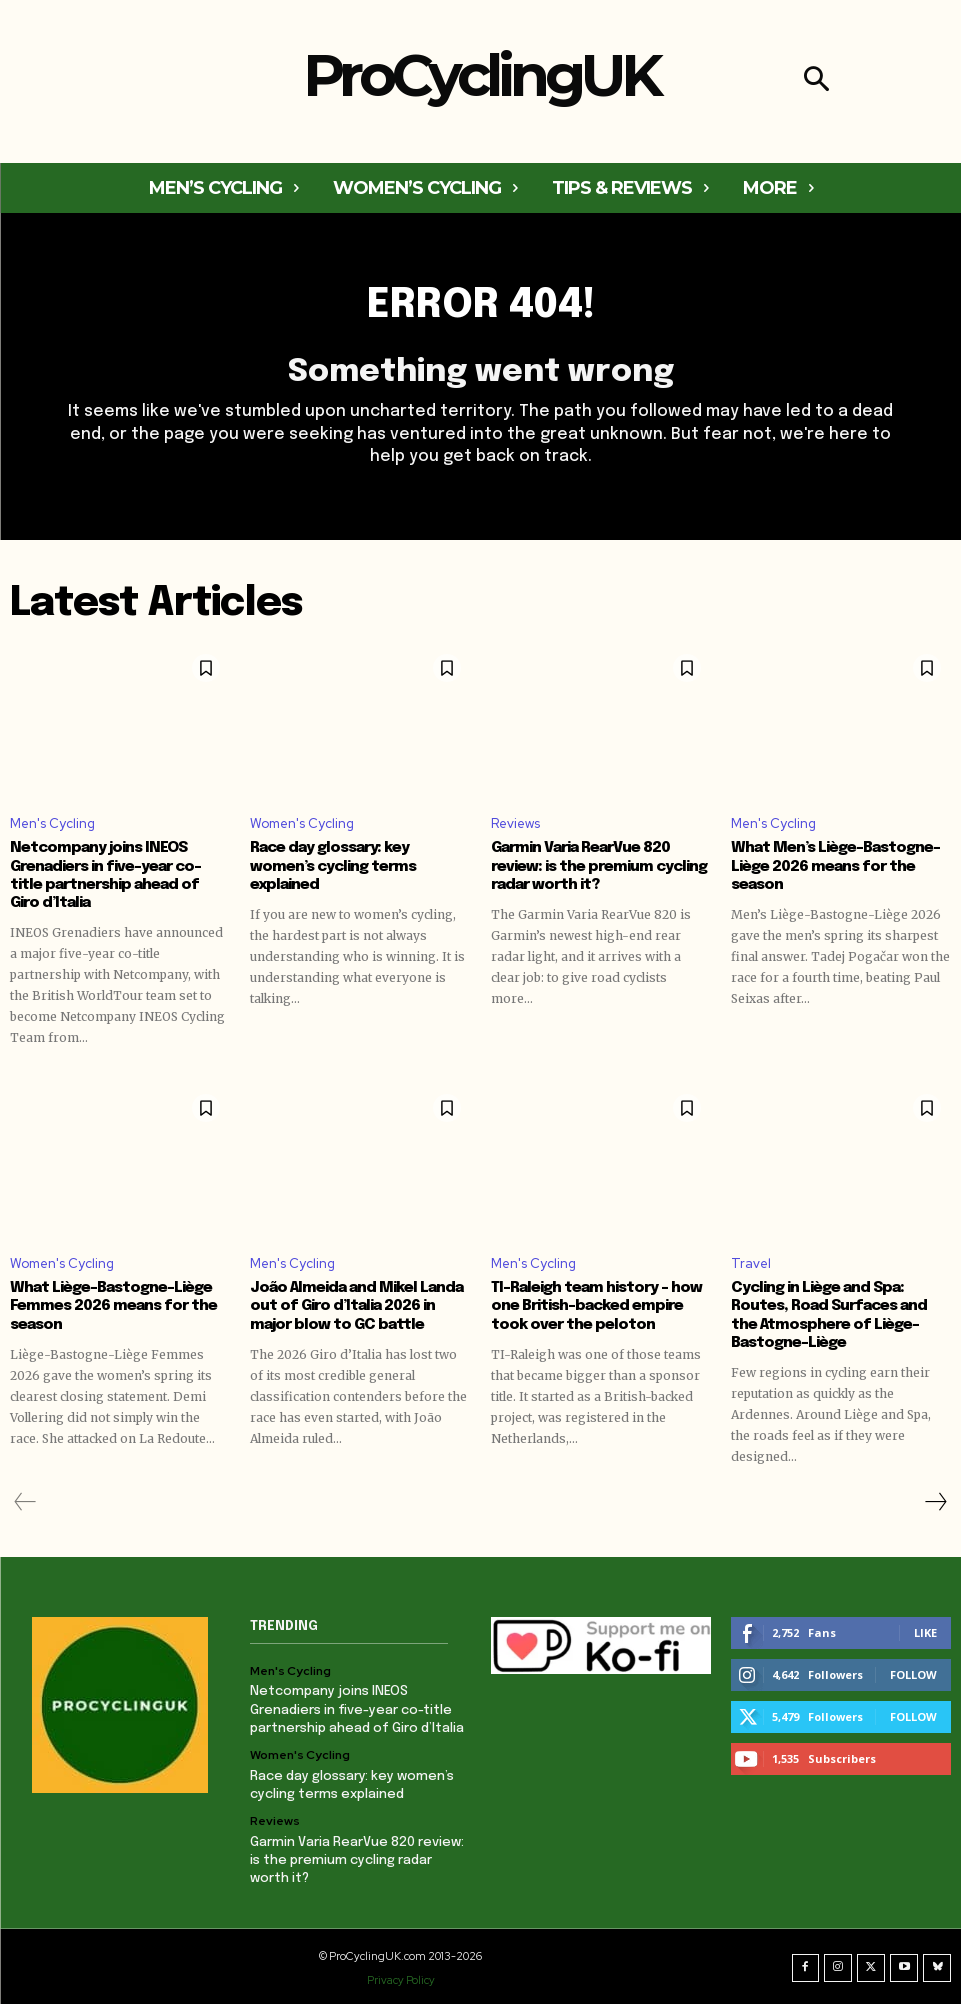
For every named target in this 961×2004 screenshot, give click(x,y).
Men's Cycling (52, 824)
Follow (913, 1673)
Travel (751, 1263)
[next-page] (935, 1501)
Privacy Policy (402, 1977)
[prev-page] (25, 1501)
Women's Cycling (302, 824)
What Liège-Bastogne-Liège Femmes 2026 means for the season (112, 1306)
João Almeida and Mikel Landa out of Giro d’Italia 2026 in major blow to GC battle (355, 1306)
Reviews (515, 824)
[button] (816, 81)
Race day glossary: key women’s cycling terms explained (332, 867)
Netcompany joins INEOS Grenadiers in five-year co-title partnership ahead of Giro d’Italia (357, 1708)
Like (925, 1631)
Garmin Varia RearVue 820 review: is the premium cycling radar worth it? (597, 867)
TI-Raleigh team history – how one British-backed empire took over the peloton (596, 1306)
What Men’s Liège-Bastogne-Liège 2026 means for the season (835, 867)
